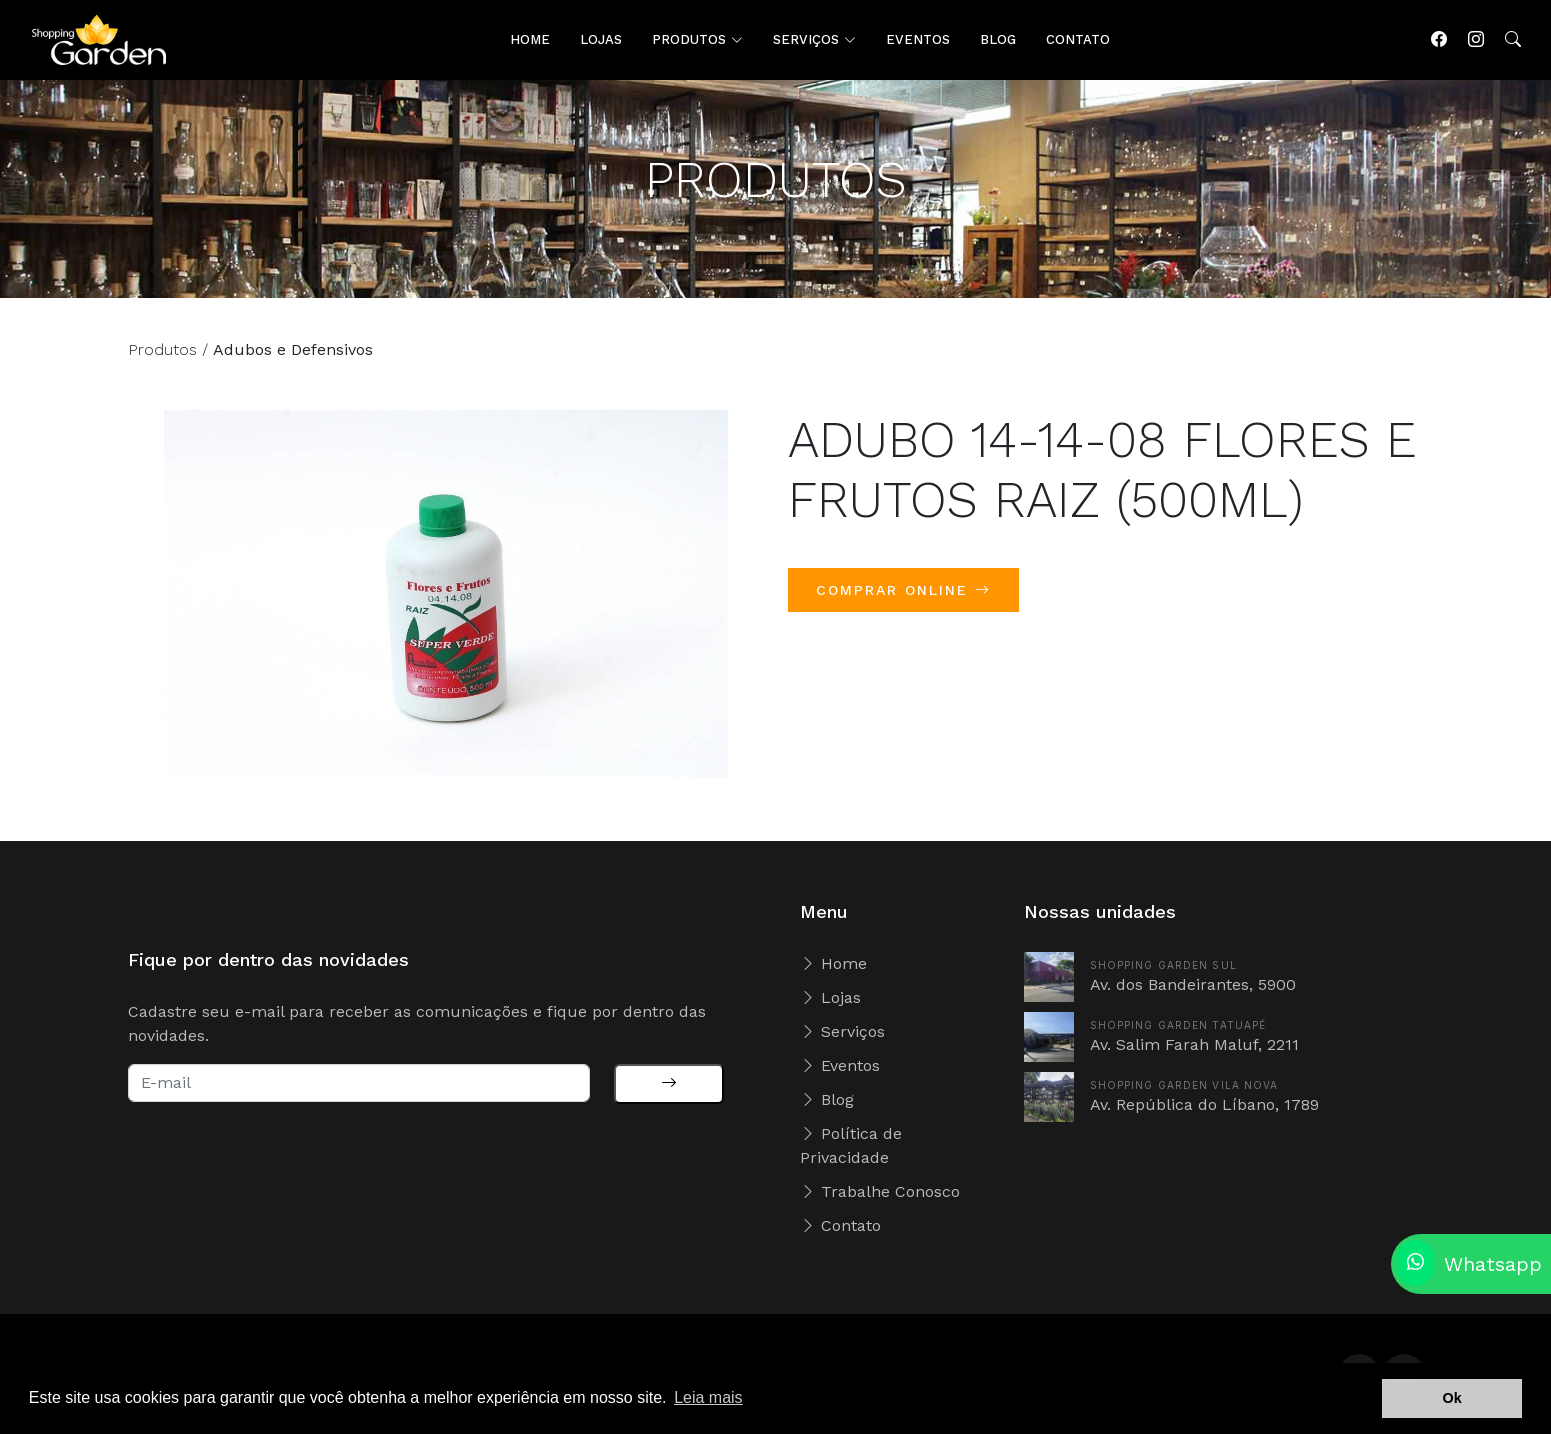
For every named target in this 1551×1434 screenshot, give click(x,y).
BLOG (998, 39)
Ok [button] (1452, 1398)
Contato (840, 1225)
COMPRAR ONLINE (903, 603)
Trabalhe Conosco (880, 1191)
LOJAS (601, 39)
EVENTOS (918, 39)
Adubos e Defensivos (293, 362)
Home (833, 963)
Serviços (842, 1031)
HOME (530, 39)
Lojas (830, 997)
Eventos (840, 1065)
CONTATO (1078, 39)
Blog (827, 1099)
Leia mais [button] (708, 1397)
